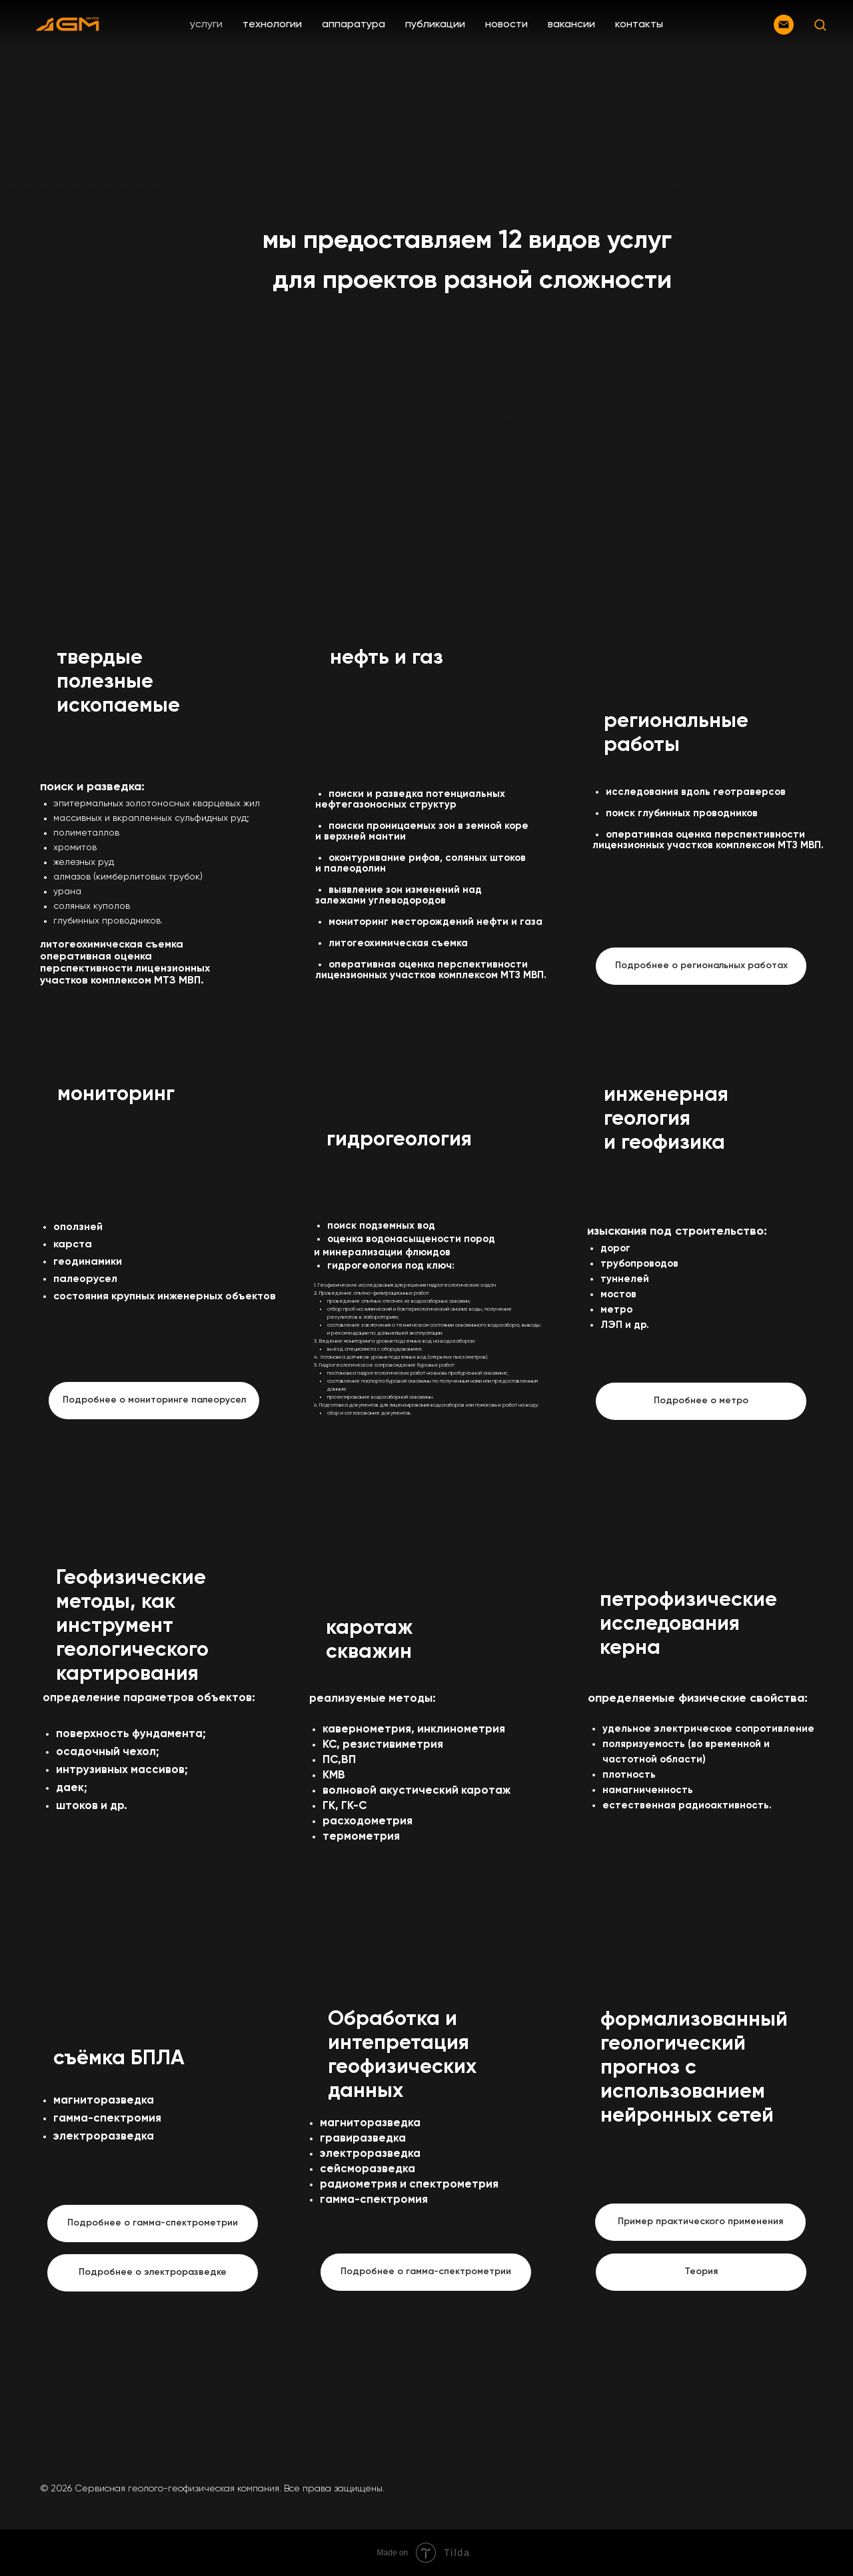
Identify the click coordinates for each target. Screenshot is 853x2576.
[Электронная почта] (784, 25)
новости (506, 24)
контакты (639, 24)
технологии (272, 24)
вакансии (571, 24)
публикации (435, 24)
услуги (206, 24)
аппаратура (353, 24)
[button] (820, 24)
